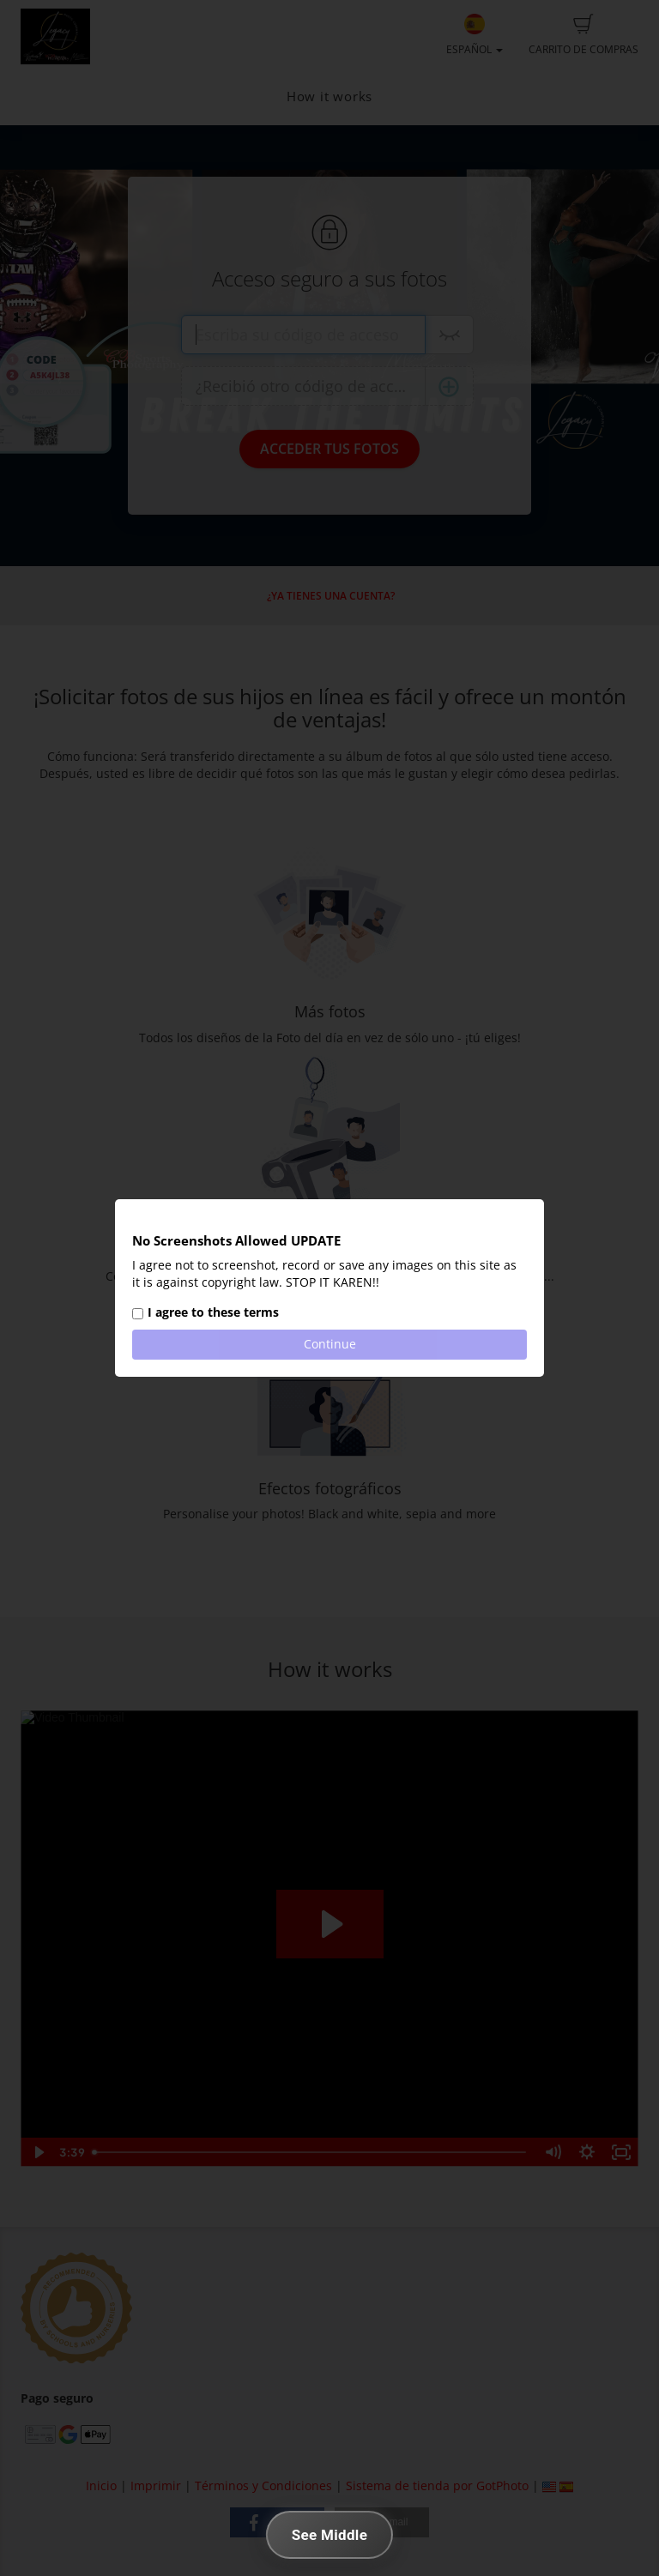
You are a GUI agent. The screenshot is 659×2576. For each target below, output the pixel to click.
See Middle (329, 2534)
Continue (330, 1344)
